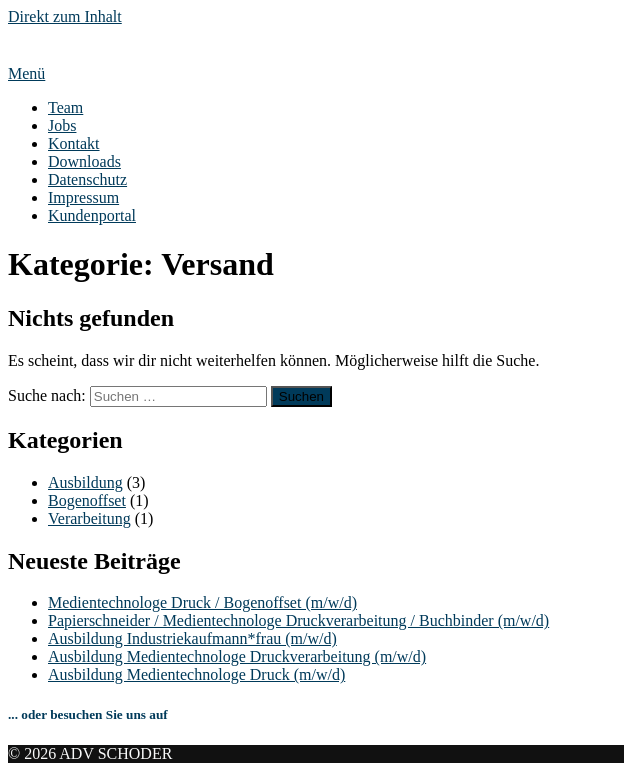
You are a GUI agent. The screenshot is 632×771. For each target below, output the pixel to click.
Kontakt (74, 143)
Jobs (62, 125)
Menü (26, 73)
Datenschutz (87, 179)
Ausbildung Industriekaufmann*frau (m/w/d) (192, 638)
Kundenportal (92, 215)
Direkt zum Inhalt (65, 16)
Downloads (84, 161)
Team (65, 107)
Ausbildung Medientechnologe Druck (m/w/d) (196, 674)
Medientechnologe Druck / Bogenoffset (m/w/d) (202, 602)
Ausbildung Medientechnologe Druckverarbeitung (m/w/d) (237, 656)
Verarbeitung (89, 518)
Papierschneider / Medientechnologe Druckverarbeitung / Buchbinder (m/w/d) (298, 620)
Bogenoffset (87, 500)
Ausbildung (85, 482)
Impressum (83, 197)
